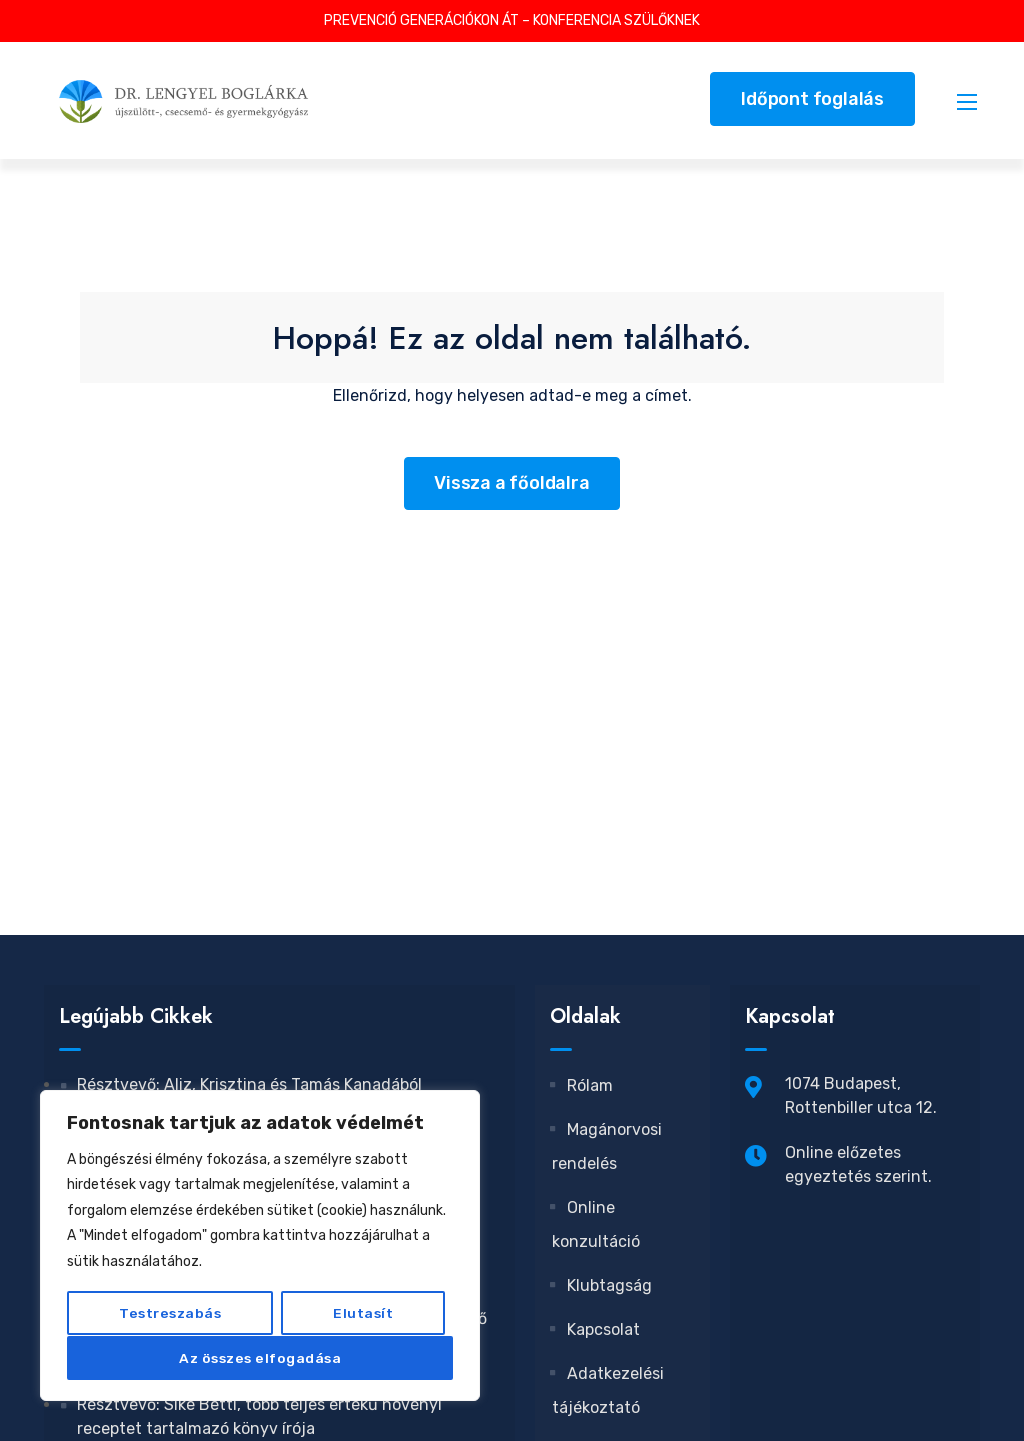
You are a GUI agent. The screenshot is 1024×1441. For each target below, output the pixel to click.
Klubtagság (602, 1285)
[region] (260, 1246)
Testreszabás (170, 1313)
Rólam (582, 1085)
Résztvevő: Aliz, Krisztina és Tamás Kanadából (249, 1084)
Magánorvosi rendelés (607, 1146)
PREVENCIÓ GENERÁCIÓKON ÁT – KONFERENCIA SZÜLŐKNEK (512, 20)
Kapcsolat (596, 1329)
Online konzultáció (596, 1224)
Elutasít (363, 1313)
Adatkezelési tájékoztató (608, 1390)
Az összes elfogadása (260, 1357)
